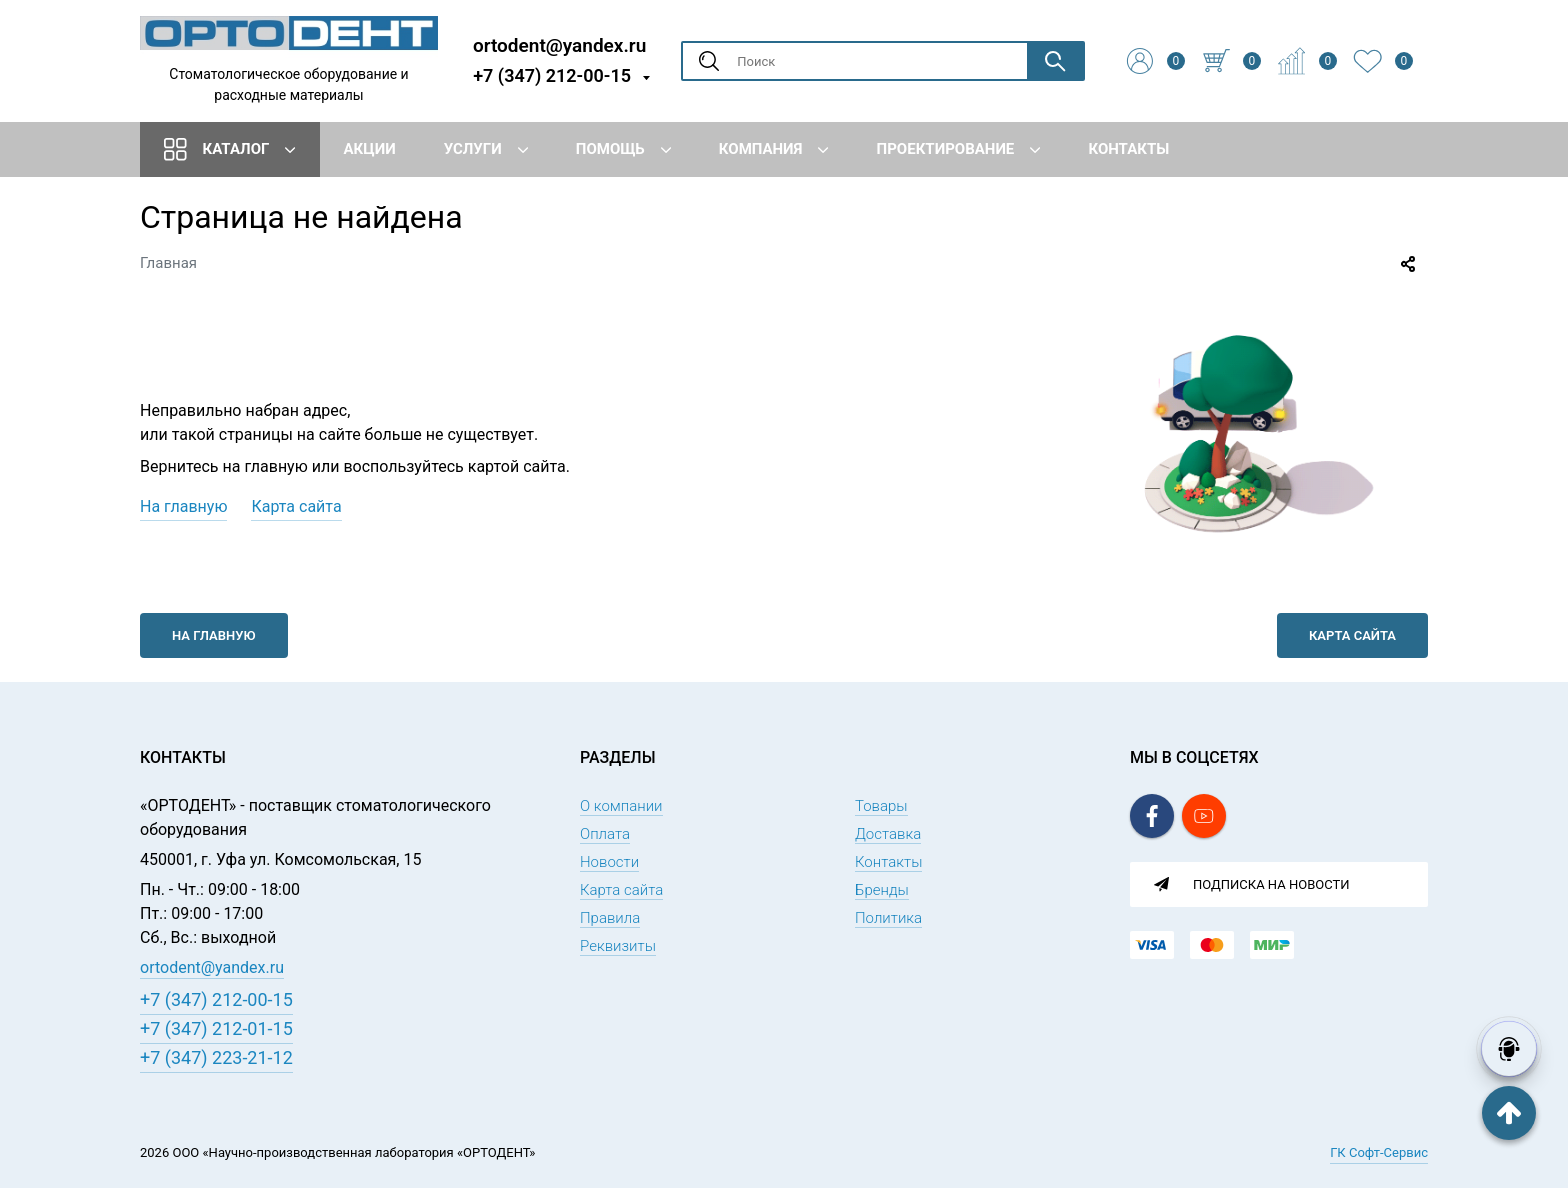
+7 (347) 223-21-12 (216, 1057)
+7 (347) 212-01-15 (216, 1028)
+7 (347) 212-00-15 (552, 75)
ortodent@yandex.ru (559, 44)
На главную (183, 506)
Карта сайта (296, 506)
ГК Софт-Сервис (1379, 1152)
